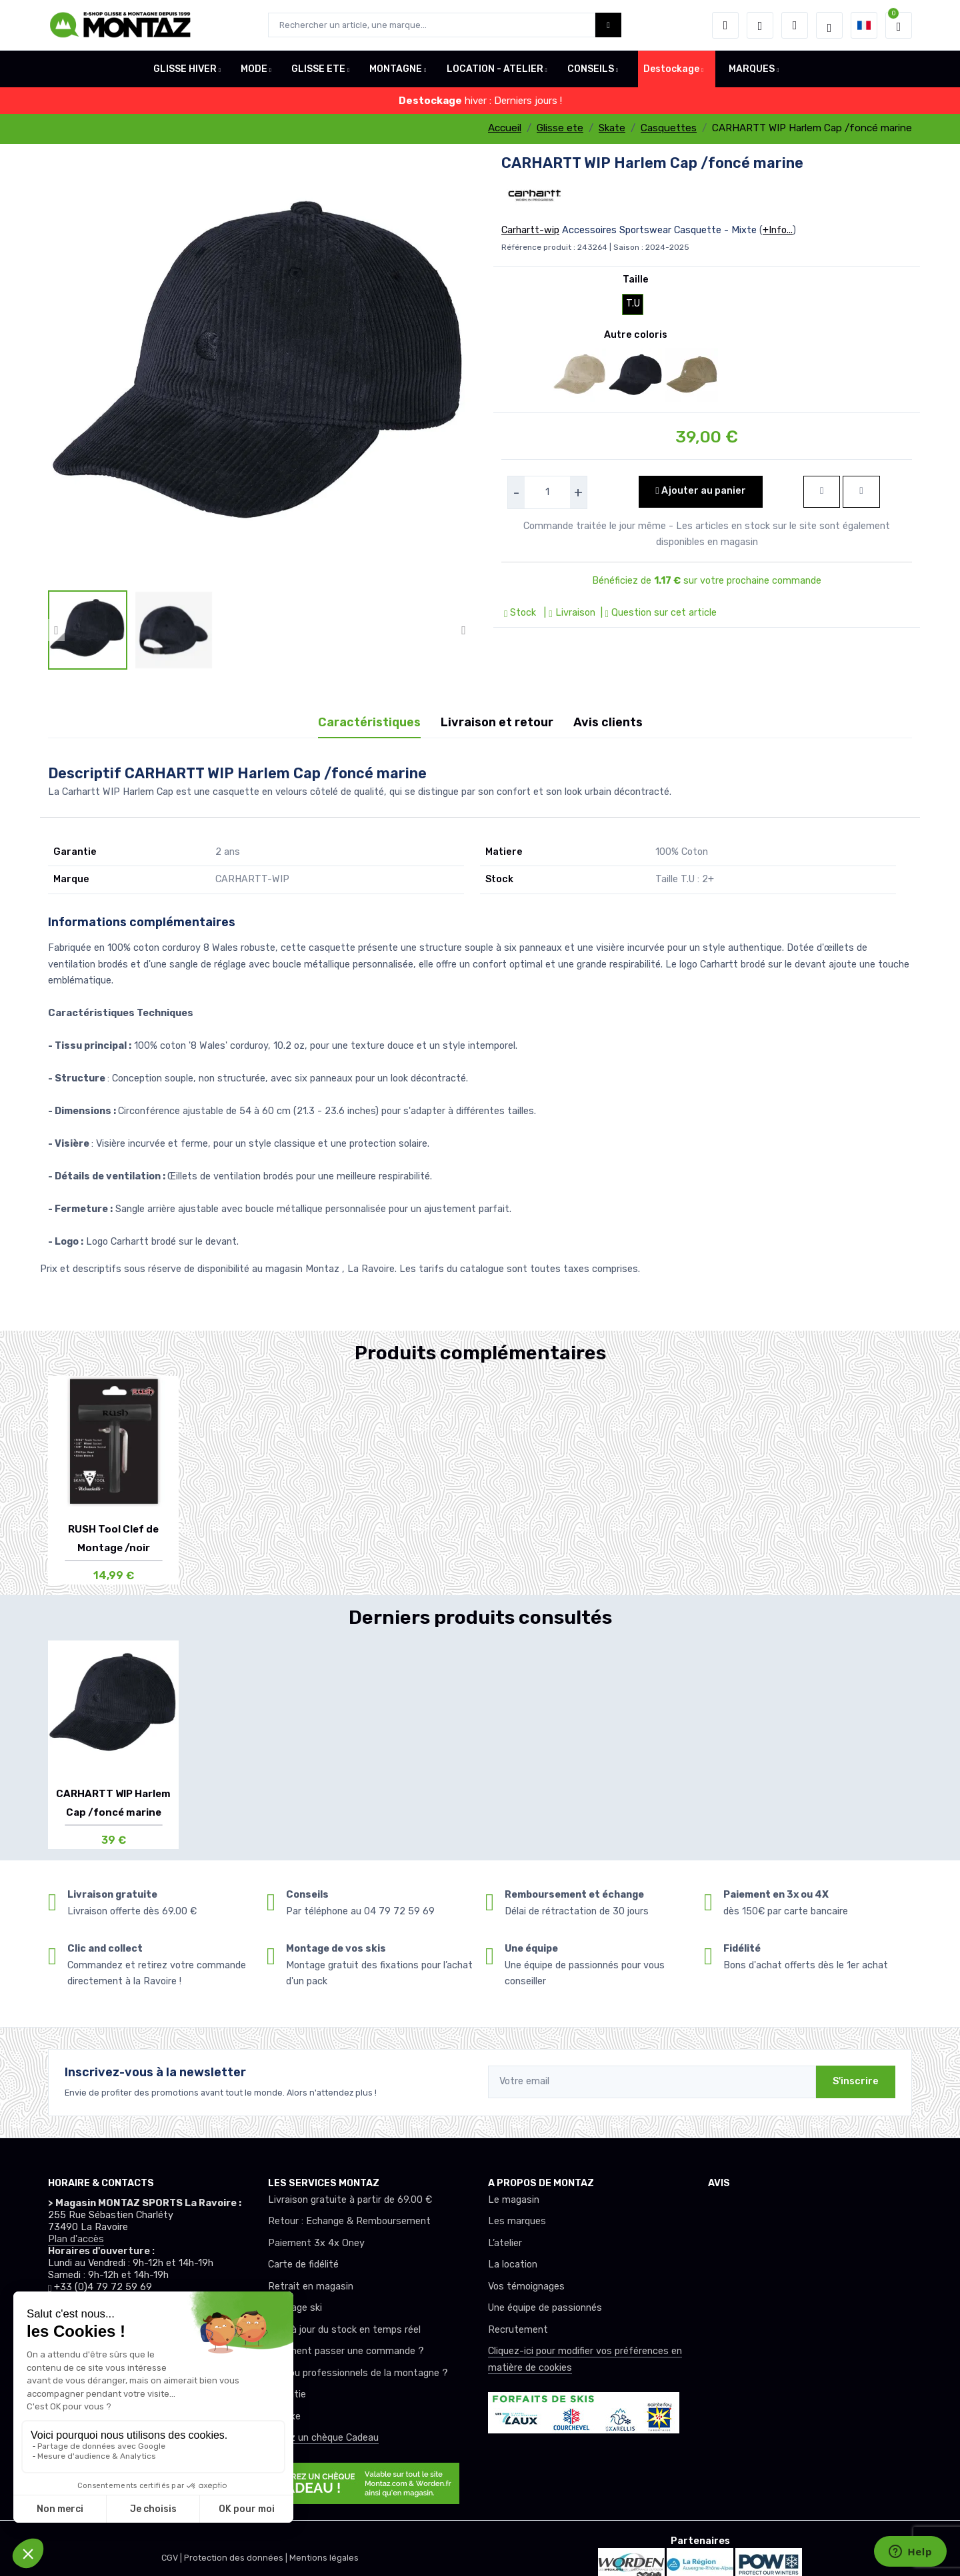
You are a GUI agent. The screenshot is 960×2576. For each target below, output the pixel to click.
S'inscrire (856, 2081)
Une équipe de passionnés (545, 2307)
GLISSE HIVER (185, 69)
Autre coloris (635, 334)
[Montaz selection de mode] (829, 25)
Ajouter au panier (700, 490)
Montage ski (295, 2307)
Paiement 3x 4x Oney (316, 2243)
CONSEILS (590, 69)
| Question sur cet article (657, 612)
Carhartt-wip (530, 230)
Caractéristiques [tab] (369, 722)
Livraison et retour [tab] (497, 722)
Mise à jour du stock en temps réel (344, 2329)
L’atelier (505, 2243)
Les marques (517, 2221)
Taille (636, 279)
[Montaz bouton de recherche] (608, 25)
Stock (521, 612)
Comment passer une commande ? (346, 2351)
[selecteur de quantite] (547, 492)
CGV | (172, 2558)
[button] (725, 25)
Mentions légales (324, 2558)
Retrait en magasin (310, 2286)
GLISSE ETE (318, 69)
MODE (254, 69)
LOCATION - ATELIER (495, 69)
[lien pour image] (260, 370)
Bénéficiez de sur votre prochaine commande (706, 580)
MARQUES (752, 69)
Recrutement (518, 2329)
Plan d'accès (76, 2239)
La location (512, 2264)
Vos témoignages (526, 2286)
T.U (633, 303)
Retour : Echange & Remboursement (349, 2221)
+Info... (778, 230)
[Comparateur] (794, 25)
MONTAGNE (395, 69)
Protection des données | (236, 2558)
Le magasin (513, 2200)
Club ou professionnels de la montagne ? (358, 2373)
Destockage (671, 69)
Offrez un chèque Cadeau (323, 2437)
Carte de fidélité (303, 2264)
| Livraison (568, 612)
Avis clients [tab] (608, 722)
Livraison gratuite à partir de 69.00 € (350, 2200)
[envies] (760, 25)
